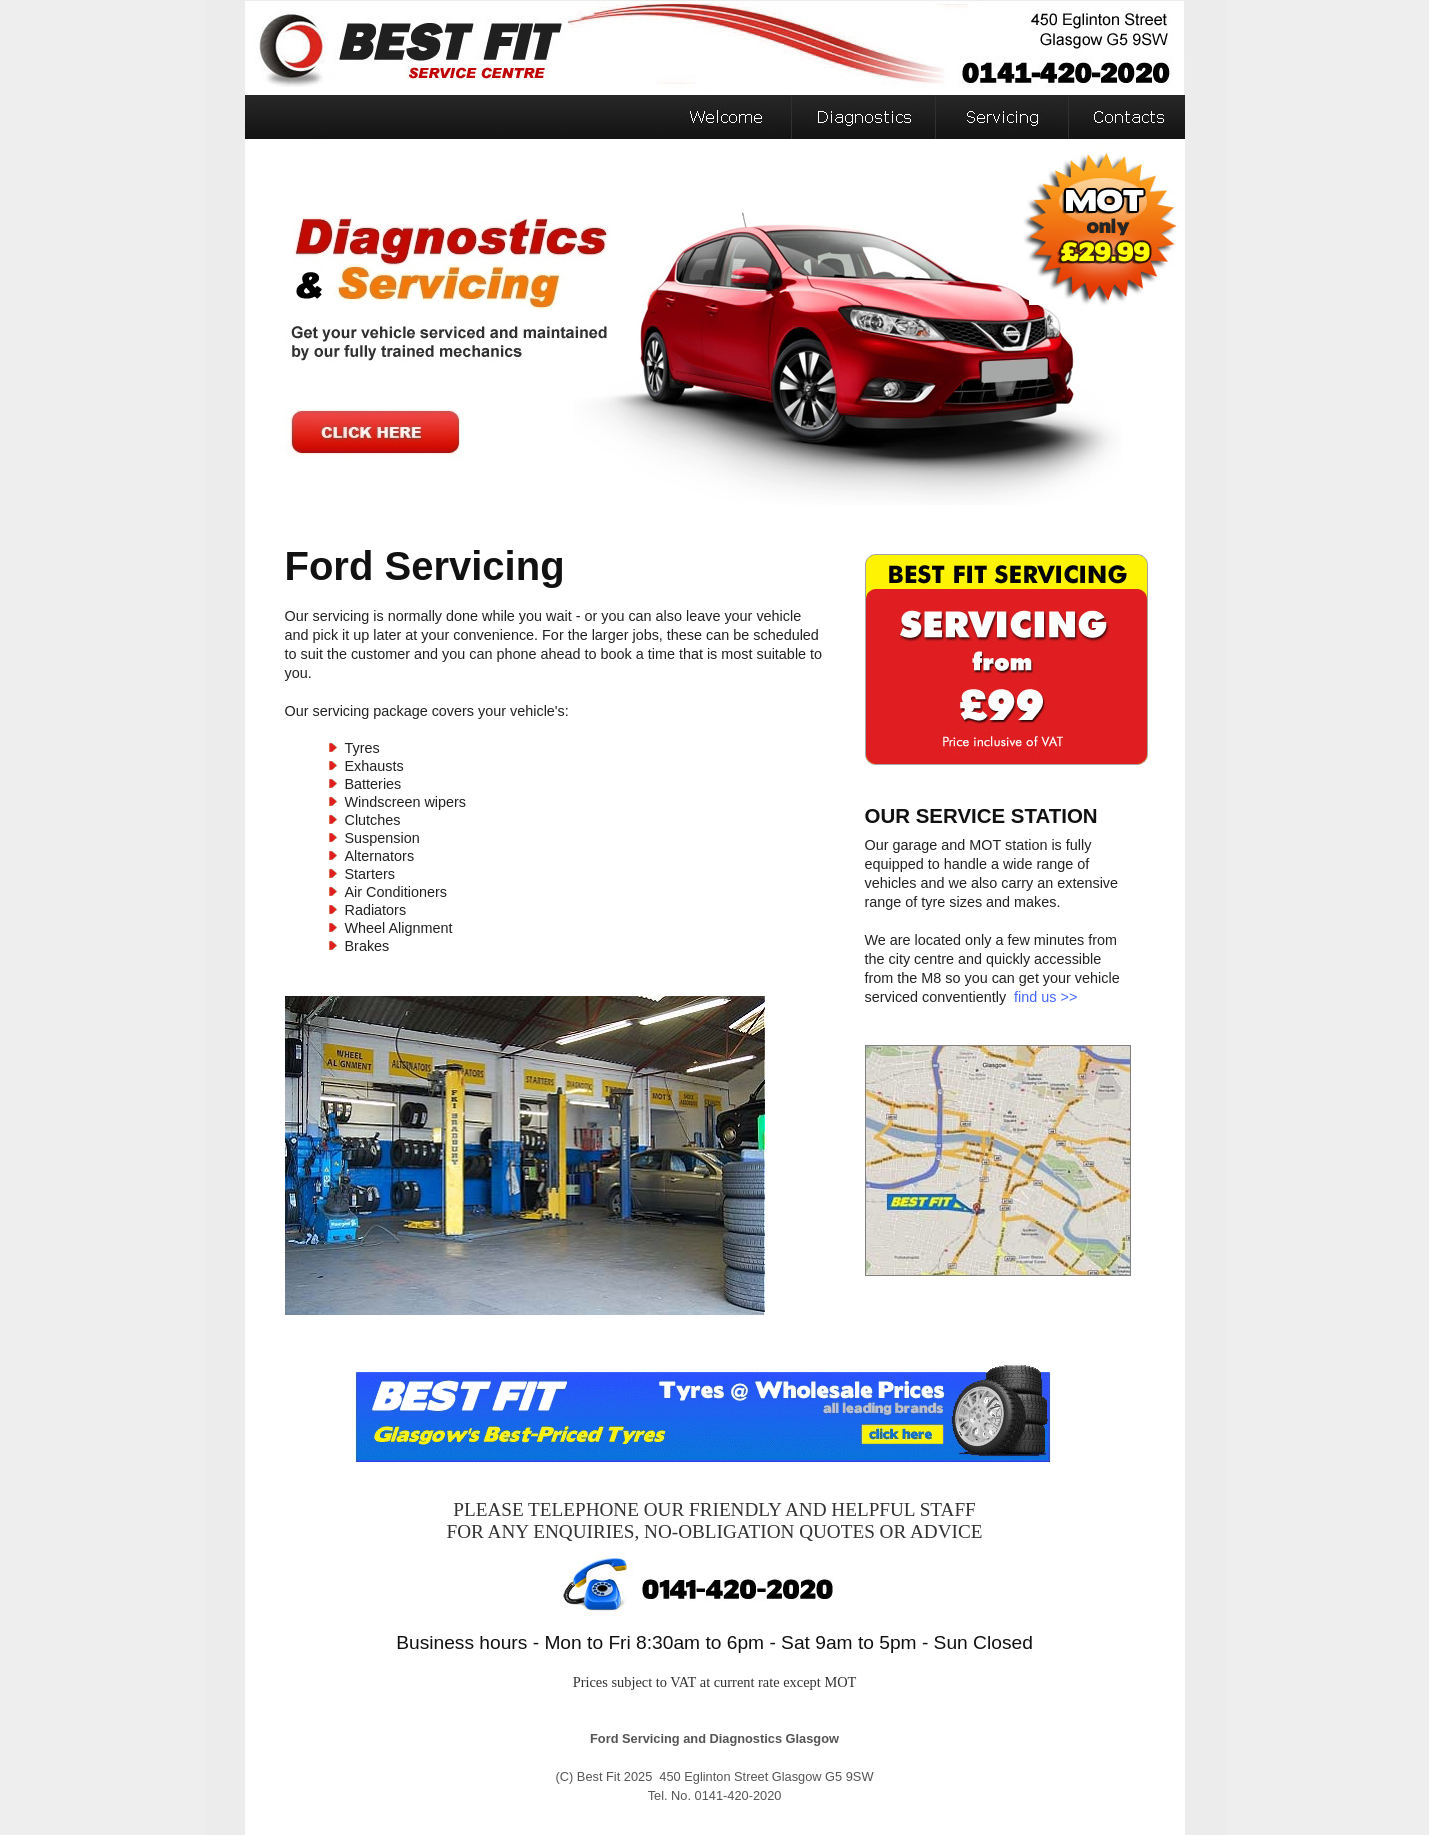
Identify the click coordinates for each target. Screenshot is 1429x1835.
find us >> (1045, 997)
